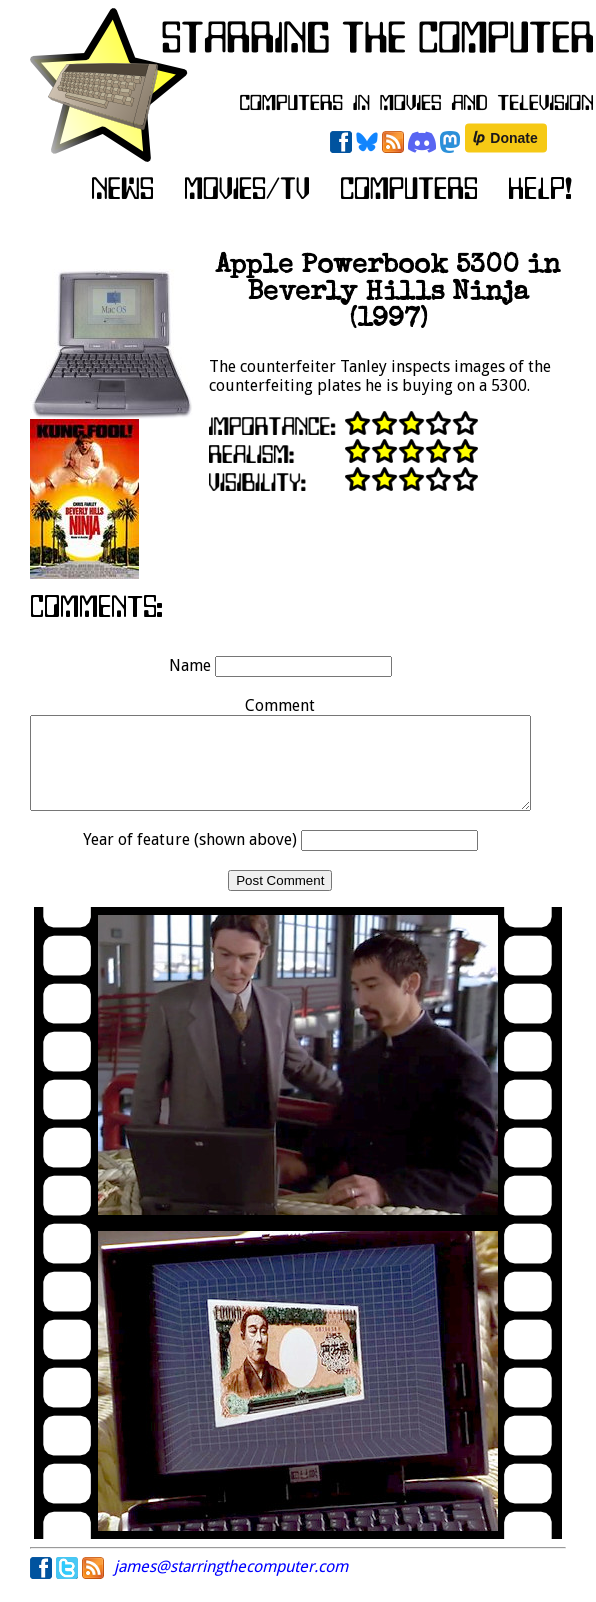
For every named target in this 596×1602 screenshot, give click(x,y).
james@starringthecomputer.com (231, 1584)
